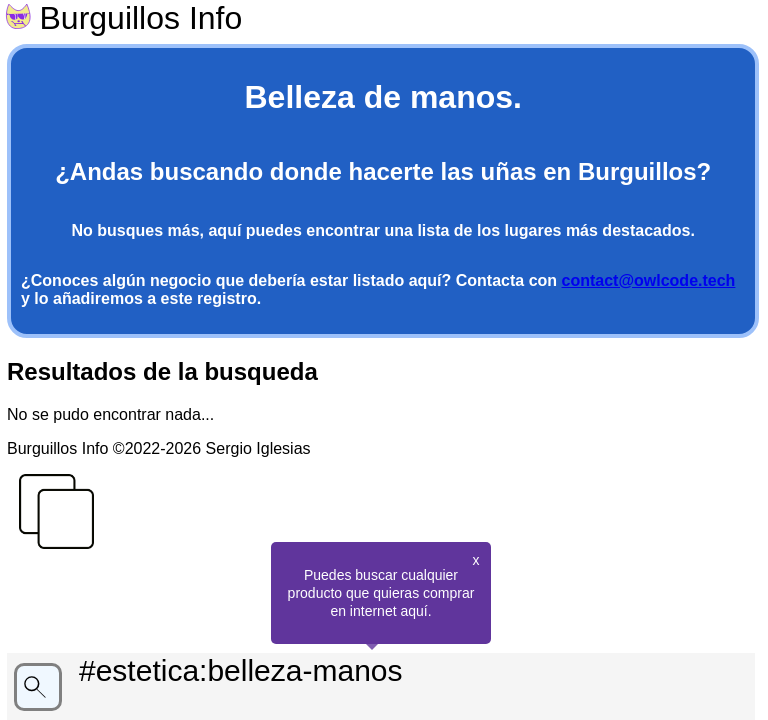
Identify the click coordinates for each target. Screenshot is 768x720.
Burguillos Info (123, 18)
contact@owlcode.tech (649, 280)
